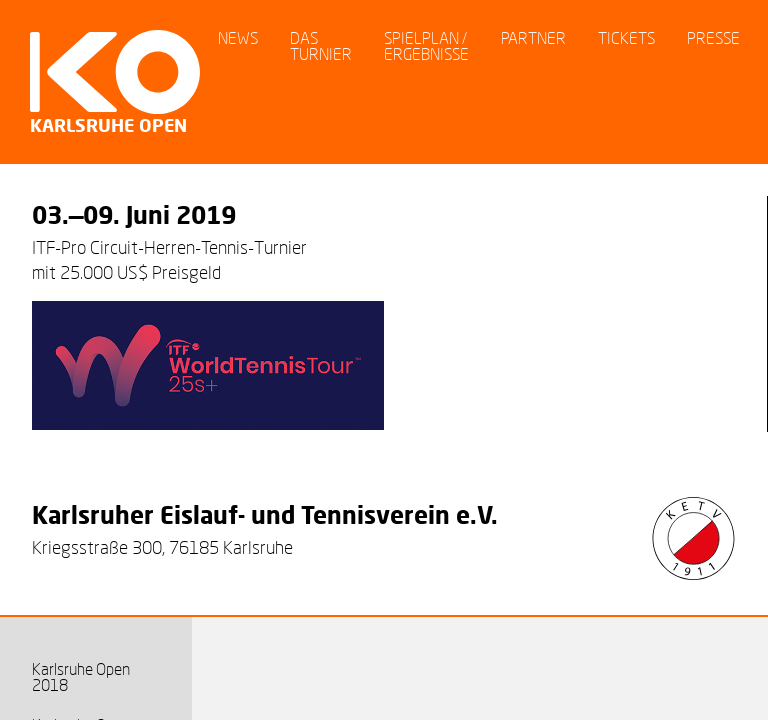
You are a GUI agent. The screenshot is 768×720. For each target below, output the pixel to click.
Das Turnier (321, 45)
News (238, 37)
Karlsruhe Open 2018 (81, 676)
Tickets (626, 37)
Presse (713, 37)
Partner (533, 37)
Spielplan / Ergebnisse (426, 45)
